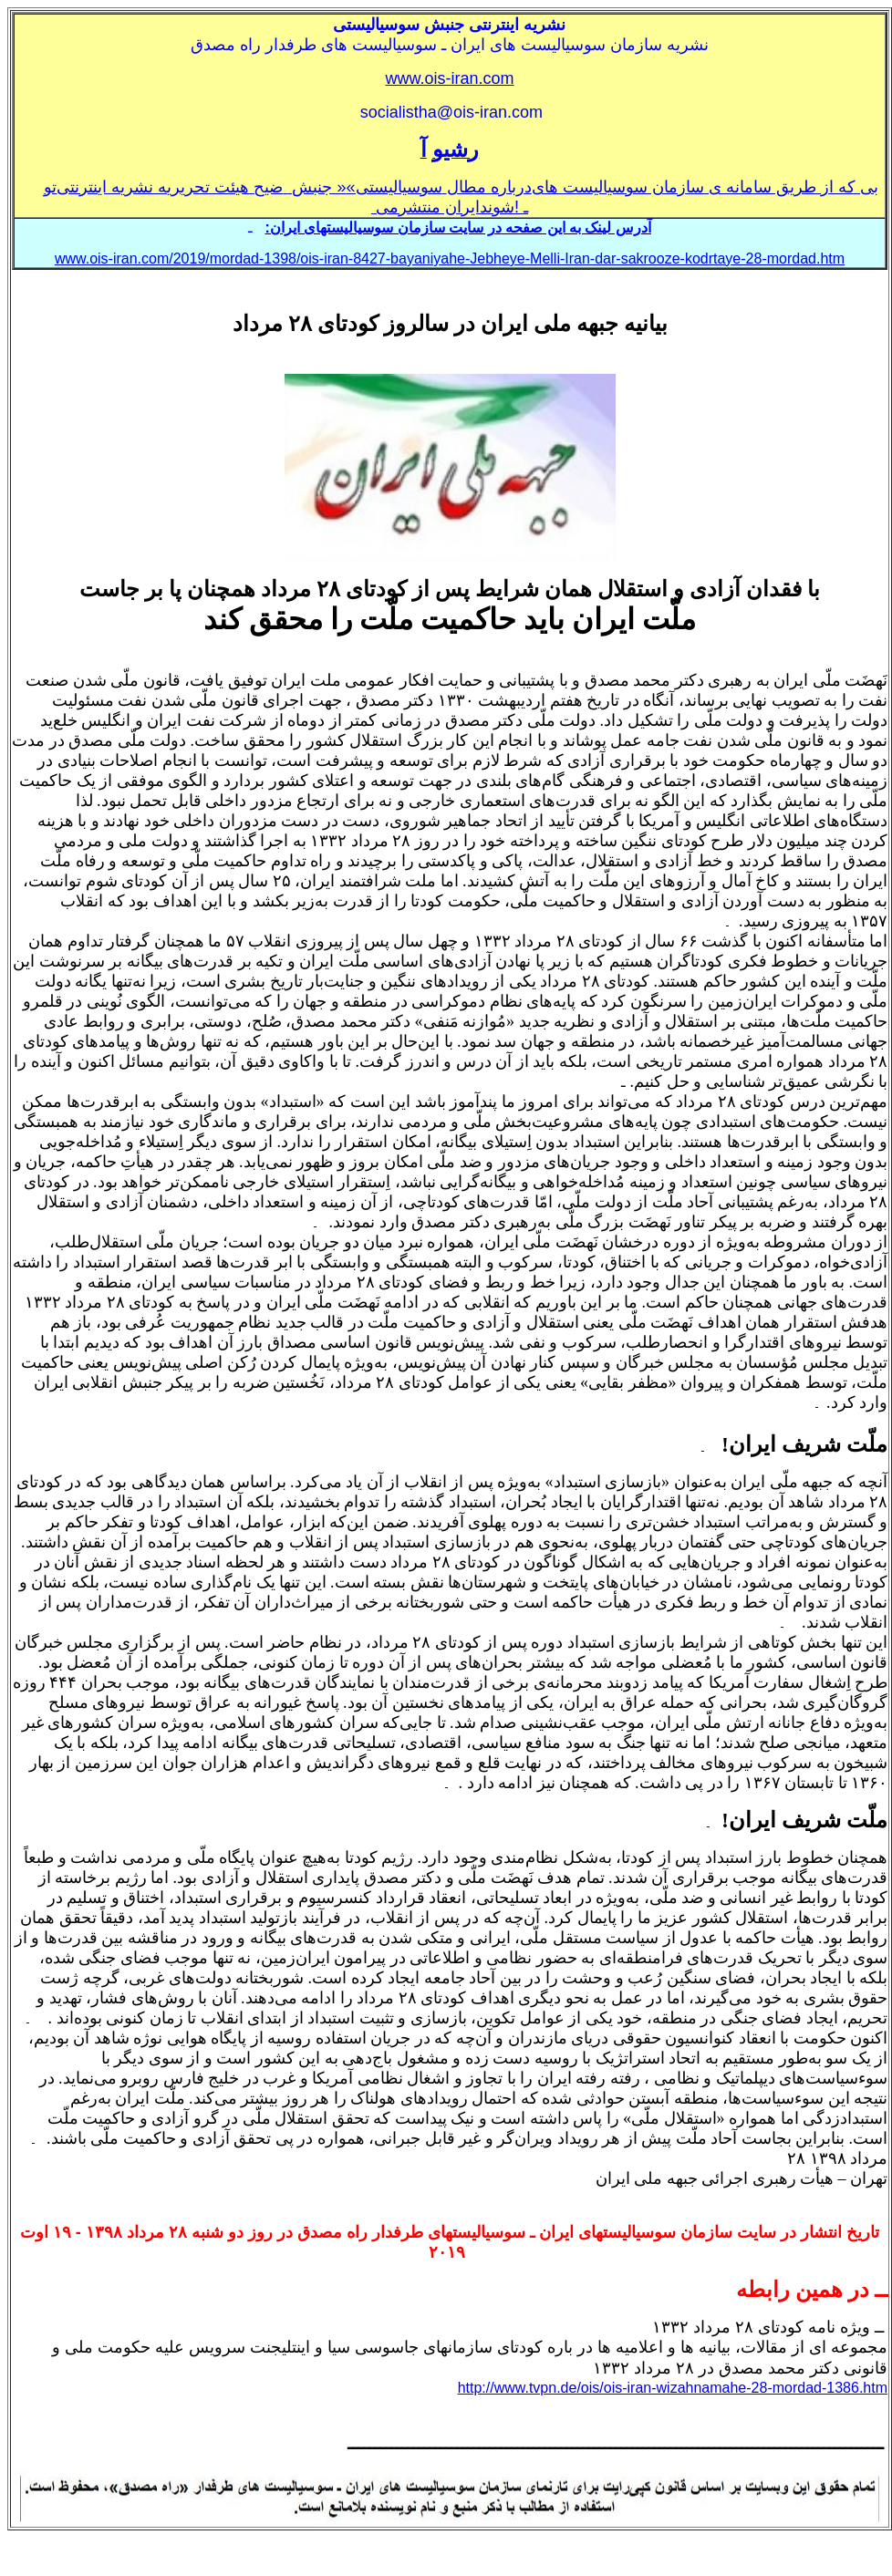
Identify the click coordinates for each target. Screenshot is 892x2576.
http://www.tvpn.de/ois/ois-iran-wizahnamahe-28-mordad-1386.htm (672, 2387)
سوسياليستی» (394, 187)
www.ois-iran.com (449, 78)
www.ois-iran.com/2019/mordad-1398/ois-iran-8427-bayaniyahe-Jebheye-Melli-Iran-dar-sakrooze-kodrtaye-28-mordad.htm (450, 258)
